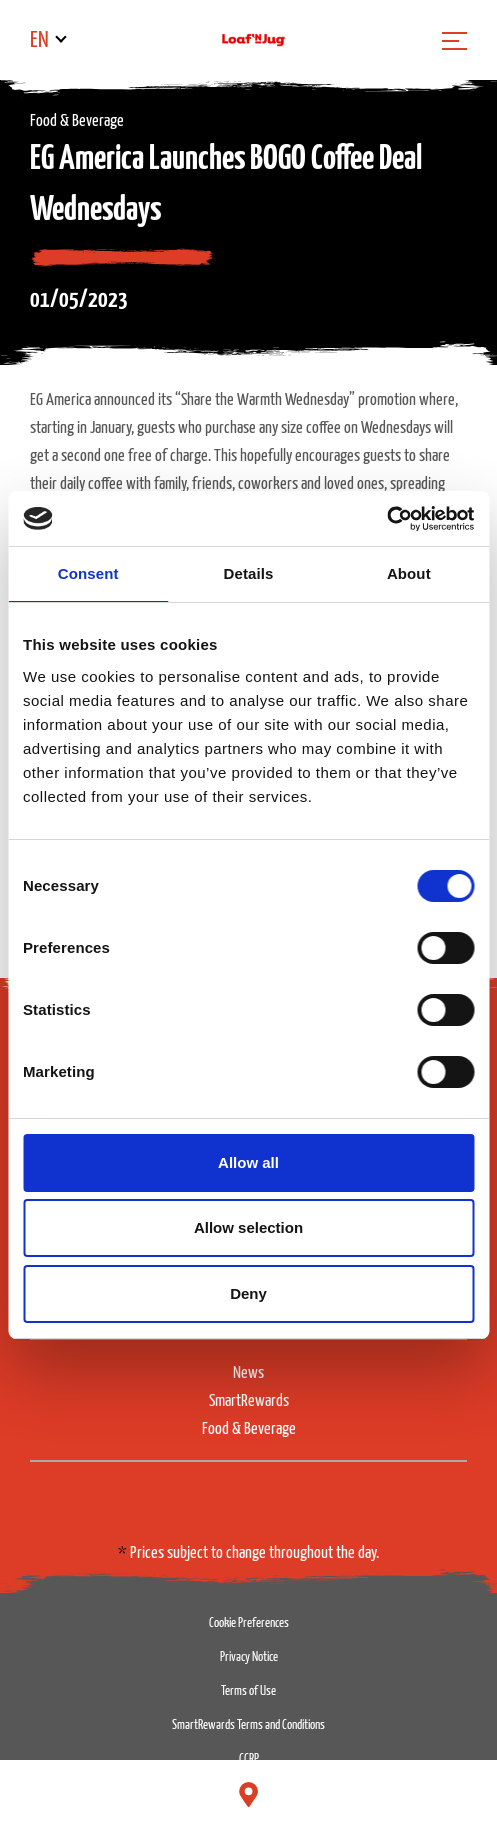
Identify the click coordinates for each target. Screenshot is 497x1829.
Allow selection (248, 1227)
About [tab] (409, 573)
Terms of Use (248, 1691)
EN (39, 40)
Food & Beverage (249, 1429)
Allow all (248, 1162)
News (248, 1373)
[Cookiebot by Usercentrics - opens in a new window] (386, 519)
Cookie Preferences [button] (249, 1623)
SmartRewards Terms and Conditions (248, 1725)
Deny (248, 1293)
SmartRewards (249, 1401)
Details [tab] (249, 573)
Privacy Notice (249, 1657)
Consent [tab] (88, 573)
